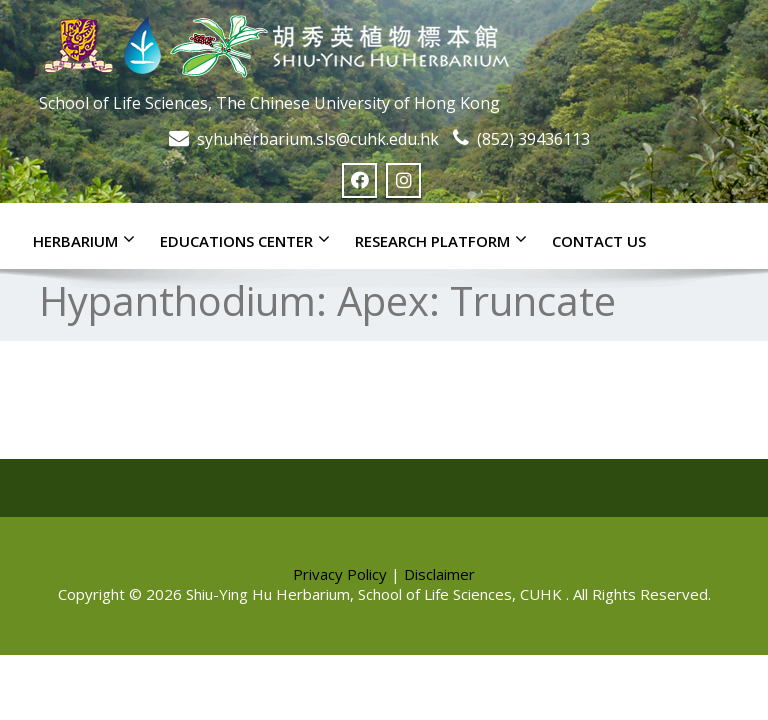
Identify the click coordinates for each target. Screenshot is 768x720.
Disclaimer (439, 574)
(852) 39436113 (533, 139)
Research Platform (446, 240)
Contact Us (599, 241)
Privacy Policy (340, 574)
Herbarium (89, 240)
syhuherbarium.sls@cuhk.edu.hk (318, 139)
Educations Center (250, 240)
